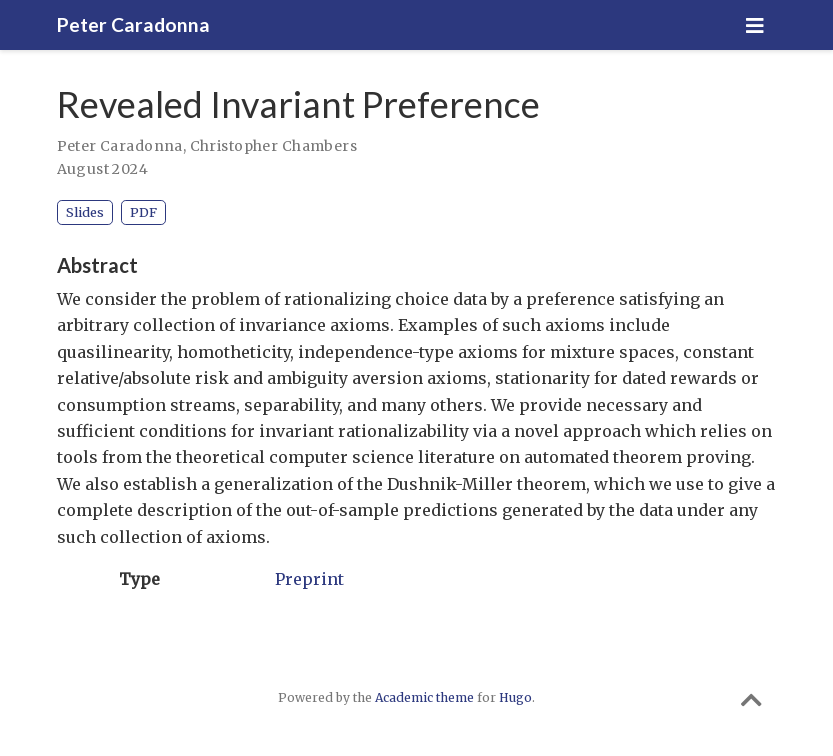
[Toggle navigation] (755, 25)
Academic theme (424, 697)
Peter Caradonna (133, 24)
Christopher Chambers (273, 146)
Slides (85, 212)
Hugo (515, 697)
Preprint (309, 579)
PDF (143, 212)
